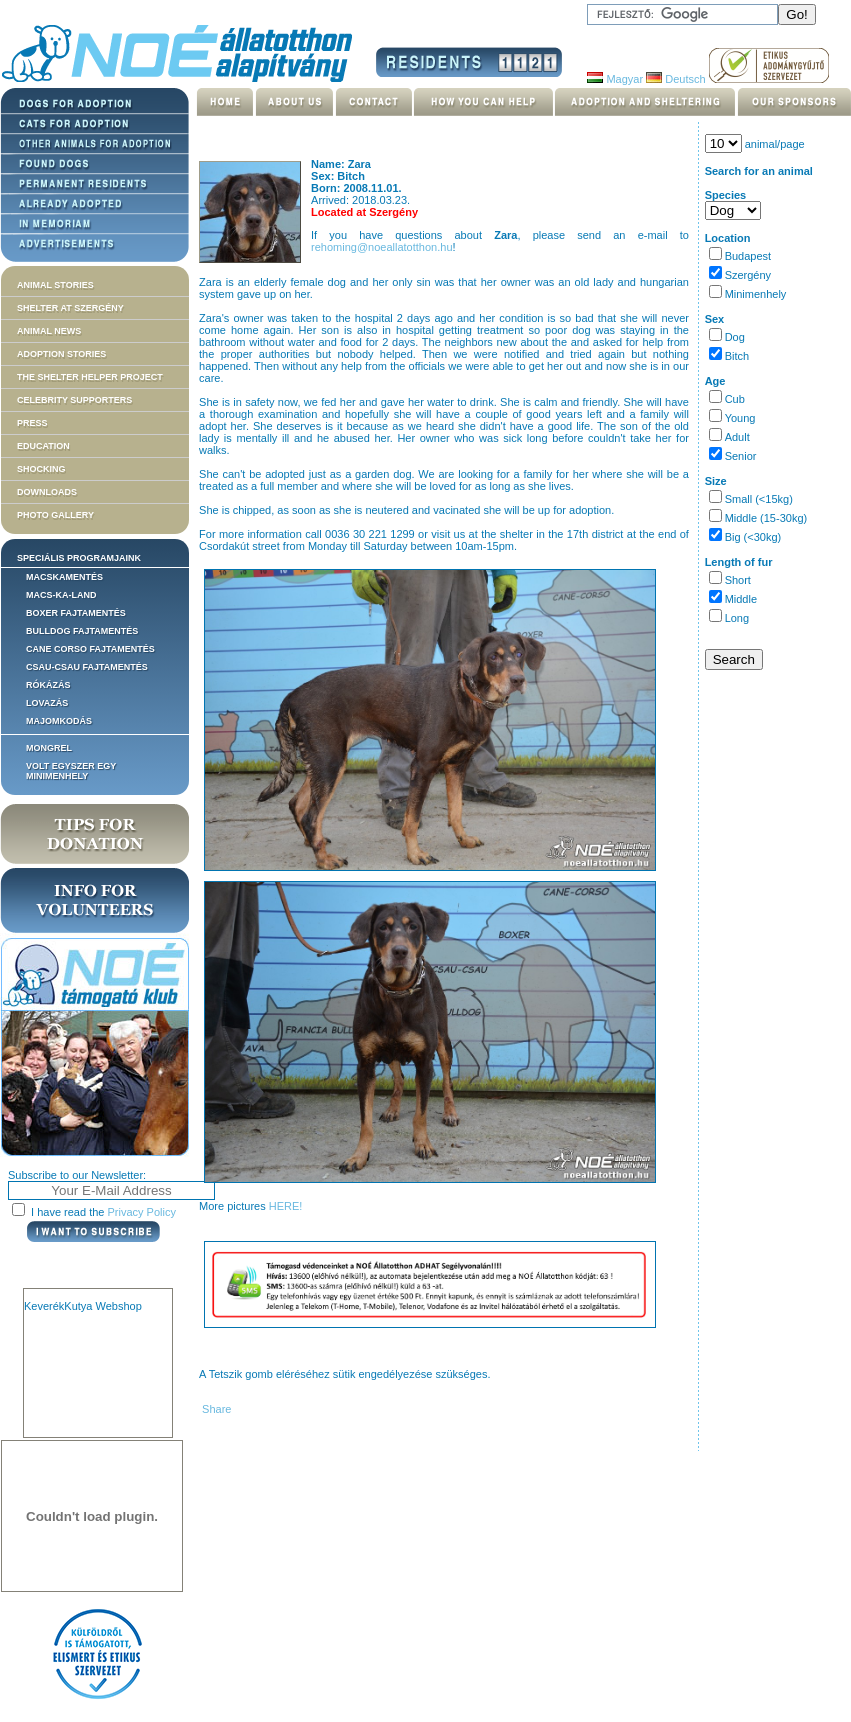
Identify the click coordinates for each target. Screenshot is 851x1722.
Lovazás (47, 703)
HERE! (286, 1206)
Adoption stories (61, 354)
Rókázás (48, 685)
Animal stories (55, 285)
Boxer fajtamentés (76, 613)
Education (43, 446)
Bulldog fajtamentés (82, 631)
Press (32, 423)
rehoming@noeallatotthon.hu (381, 247)
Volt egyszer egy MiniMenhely (71, 771)
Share (215, 1409)
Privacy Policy (142, 1212)
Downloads (47, 492)
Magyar (615, 79)
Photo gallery (55, 515)
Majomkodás (59, 721)
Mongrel (49, 748)
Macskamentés (64, 577)
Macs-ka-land (61, 595)
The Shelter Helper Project (90, 377)
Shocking (41, 469)
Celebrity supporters (74, 400)
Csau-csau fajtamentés (87, 667)
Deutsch (675, 79)
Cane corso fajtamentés (90, 649)
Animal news (49, 331)
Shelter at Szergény (70, 308)
